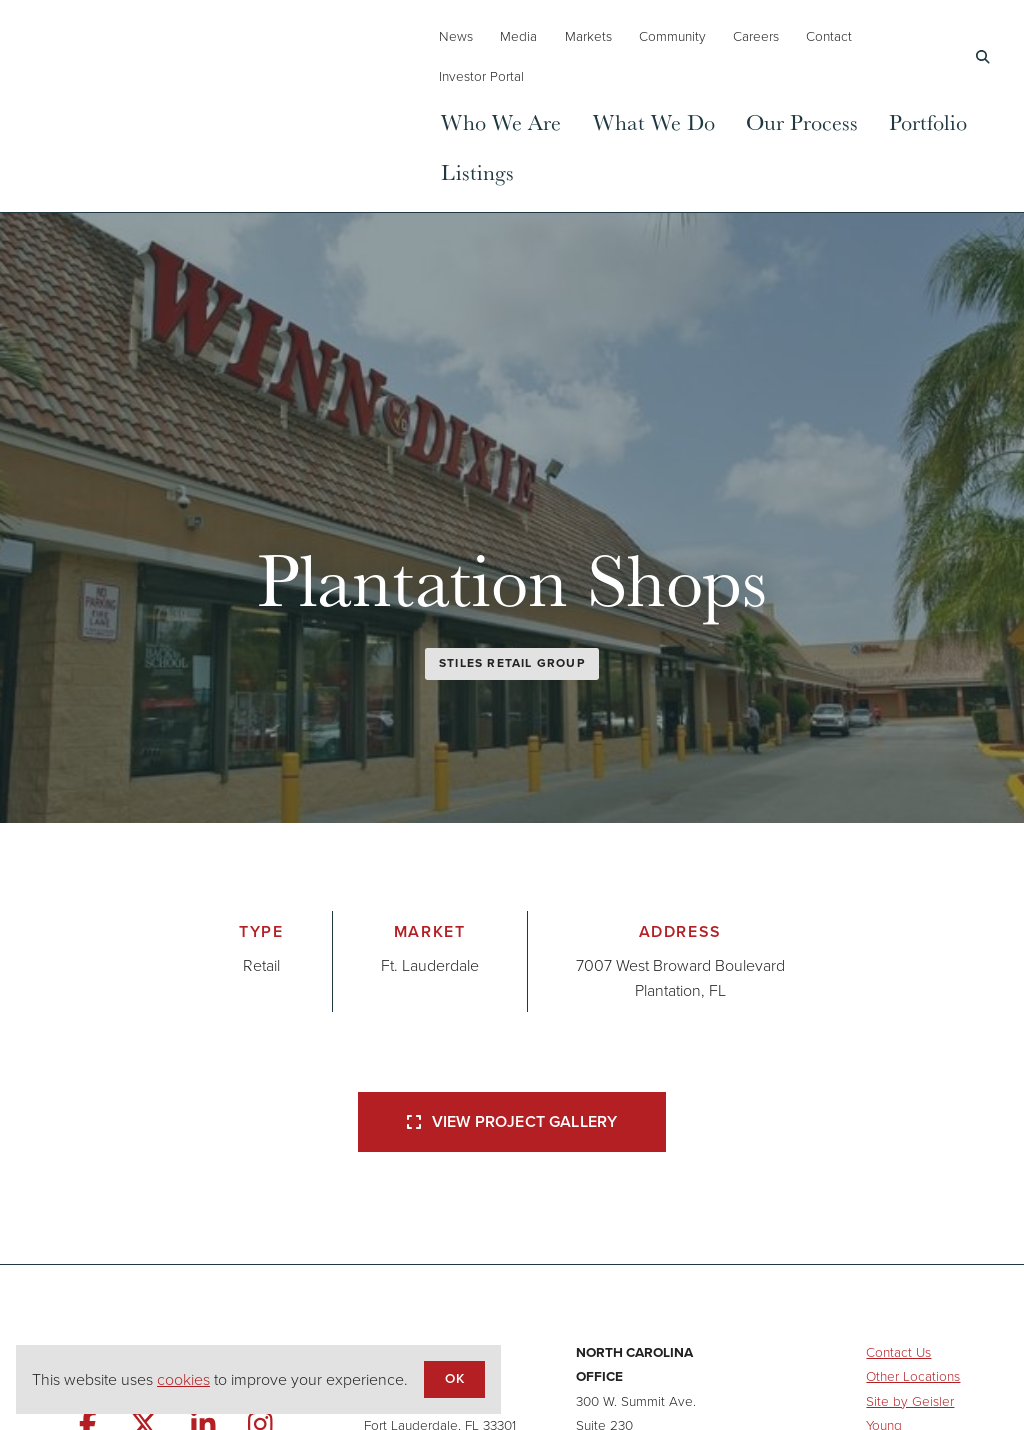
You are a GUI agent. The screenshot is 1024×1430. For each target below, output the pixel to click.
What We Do (654, 121)
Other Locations (913, 1376)
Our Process (802, 121)
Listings (477, 171)
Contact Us (898, 1352)
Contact (829, 36)
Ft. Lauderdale (430, 965)
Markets (588, 36)
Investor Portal (481, 76)
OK (454, 1378)
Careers (756, 36)
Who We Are (501, 121)
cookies (183, 1379)
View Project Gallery (512, 1121)
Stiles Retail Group (512, 663)
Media (518, 36)
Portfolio (928, 121)
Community (672, 36)
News (456, 36)
